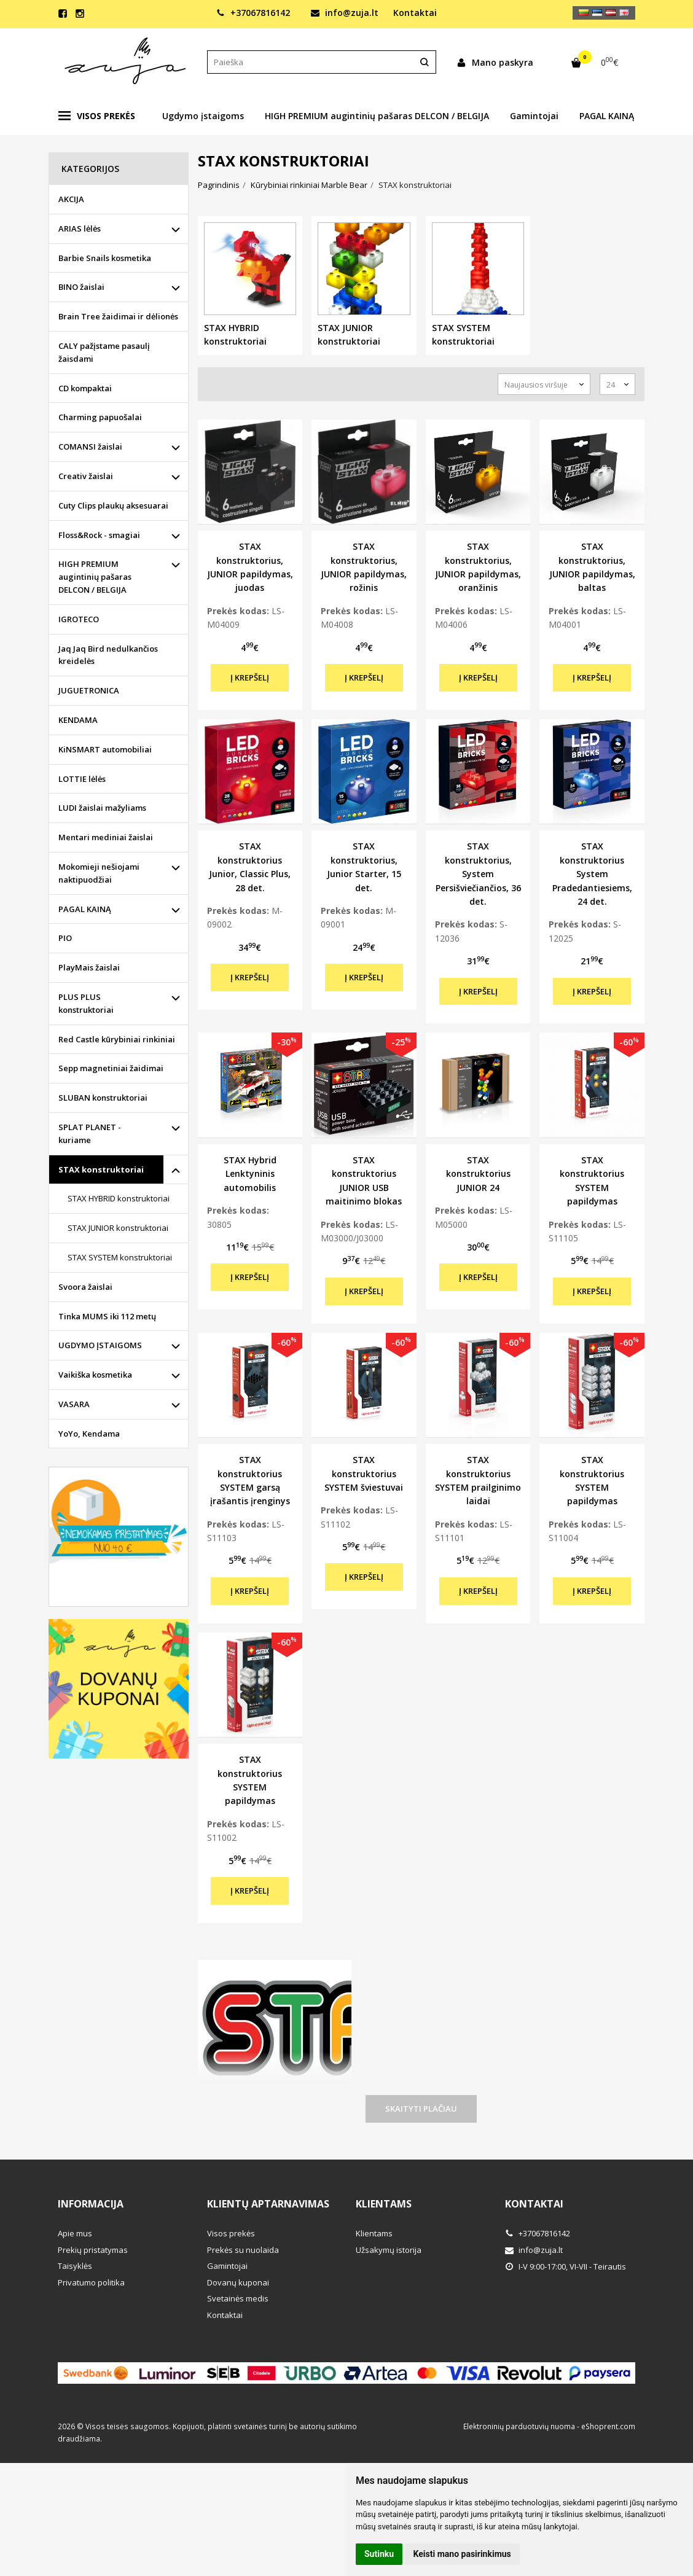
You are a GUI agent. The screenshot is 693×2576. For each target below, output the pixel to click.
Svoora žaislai (85, 1286)
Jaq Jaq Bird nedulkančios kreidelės (108, 655)
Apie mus (75, 2233)
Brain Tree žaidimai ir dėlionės (118, 316)
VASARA (74, 1404)
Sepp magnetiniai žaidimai (110, 1068)
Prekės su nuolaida (243, 2249)
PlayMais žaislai (89, 967)
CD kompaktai (85, 388)
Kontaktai (415, 12)
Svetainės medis (237, 2298)
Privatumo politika (91, 2282)
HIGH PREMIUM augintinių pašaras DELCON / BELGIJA (377, 116)
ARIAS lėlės (79, 228)
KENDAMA (78, 719)
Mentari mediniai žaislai (105, 837)
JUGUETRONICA (88, 690)
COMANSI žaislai (90, 446)
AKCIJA (71, 199)
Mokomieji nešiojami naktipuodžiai (98, 873)
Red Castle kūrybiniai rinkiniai (116, 1039)
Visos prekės (96, 116)
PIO (65, 937)
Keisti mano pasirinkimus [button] (462, 2554)
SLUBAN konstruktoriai (102, 1097)
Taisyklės (75, 2265)
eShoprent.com (608, 2426)
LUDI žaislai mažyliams (102, 807)
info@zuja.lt (344, 12)
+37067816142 (253, 12)
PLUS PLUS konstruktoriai (86, 1003)
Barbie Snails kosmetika (104, 257)
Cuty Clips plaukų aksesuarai (113, 505)
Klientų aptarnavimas (268, 2204)
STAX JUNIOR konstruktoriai (118, 1227)
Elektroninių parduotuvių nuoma (519, 2426)
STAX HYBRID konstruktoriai (119, 1198)
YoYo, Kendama (89, 1433)
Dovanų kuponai (238, 2282)
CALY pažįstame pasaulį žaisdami (104, 352)
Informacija (90, 2204)
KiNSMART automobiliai (105, 749)
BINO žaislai (81, 286)
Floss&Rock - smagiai (99, 535)
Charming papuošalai (100, 417)
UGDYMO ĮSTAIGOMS (100, 1345)
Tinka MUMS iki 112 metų (107, 1316)
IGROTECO (78, 619)
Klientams (384, 2204)
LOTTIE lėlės (82, 778)
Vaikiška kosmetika (95, 1374)
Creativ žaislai (85, 476)
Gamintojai (534, 116)
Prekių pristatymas (93, 2249)
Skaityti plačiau (421, 2108)
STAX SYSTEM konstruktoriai (120, 1257)
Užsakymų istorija (388, 2249)
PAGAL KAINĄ (606, 116)
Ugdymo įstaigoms (203, 116)
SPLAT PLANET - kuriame (89, 1134)
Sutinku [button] (379, 2554)
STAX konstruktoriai (101, 1169)
